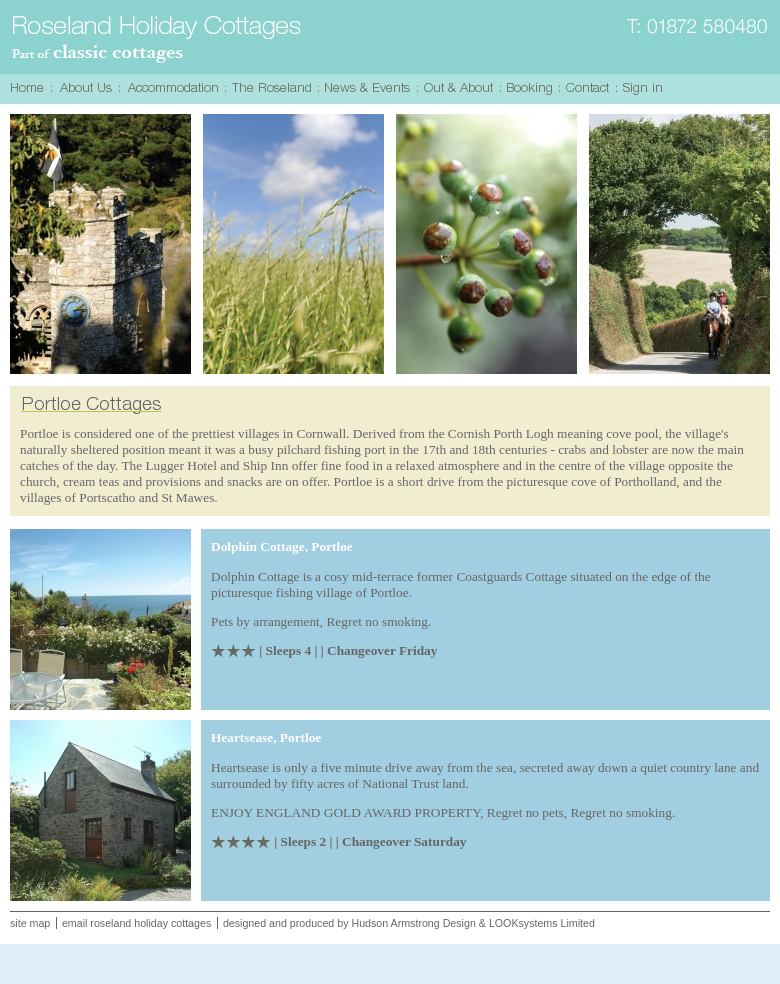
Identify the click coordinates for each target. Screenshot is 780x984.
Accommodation (175, 88)
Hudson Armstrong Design (413, 923)
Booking (532, 88)
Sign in (645, 88)
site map (30, 923)
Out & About (461, 88)
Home (30, 88)
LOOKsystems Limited (542, 923)
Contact (590, 88)
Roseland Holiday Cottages (157, 40)
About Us (88, 88)
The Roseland (274, 88)
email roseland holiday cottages (136, 923)
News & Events (370, 88)
